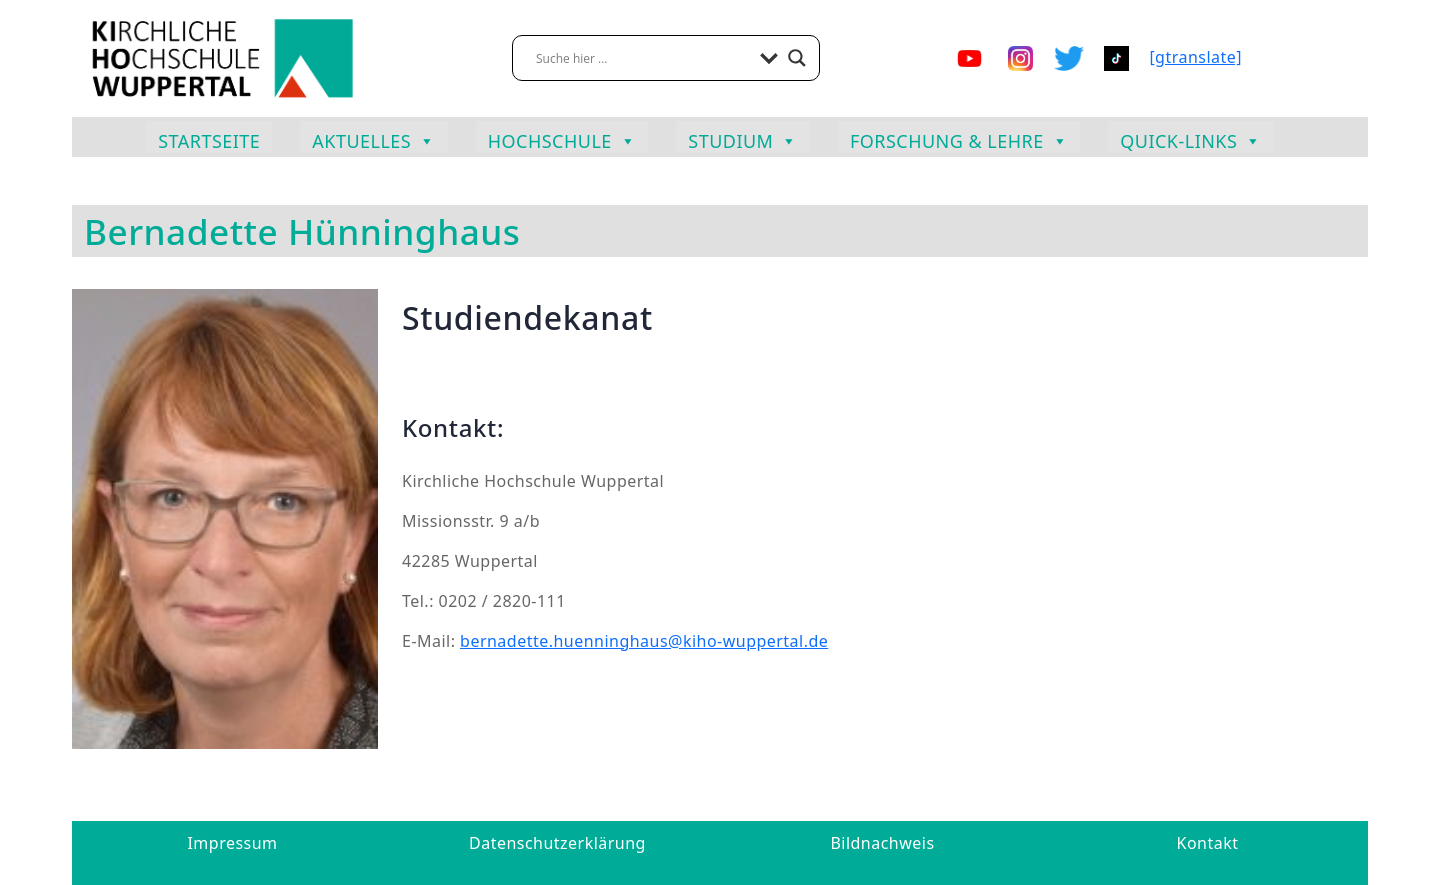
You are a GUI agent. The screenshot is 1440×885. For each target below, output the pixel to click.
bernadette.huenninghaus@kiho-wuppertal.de (644, 641)
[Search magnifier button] (797, 58)
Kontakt (1208, 843)
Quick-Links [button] (1191, 139)
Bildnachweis (882, 843)
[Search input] (643, 58)
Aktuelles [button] (373, 139)
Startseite (209, 141)
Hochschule (562, 139)
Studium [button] (743, 139)
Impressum (232, 843)
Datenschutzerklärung (557, 843)
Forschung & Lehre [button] (959, 139)
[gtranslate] (1195, 57)
